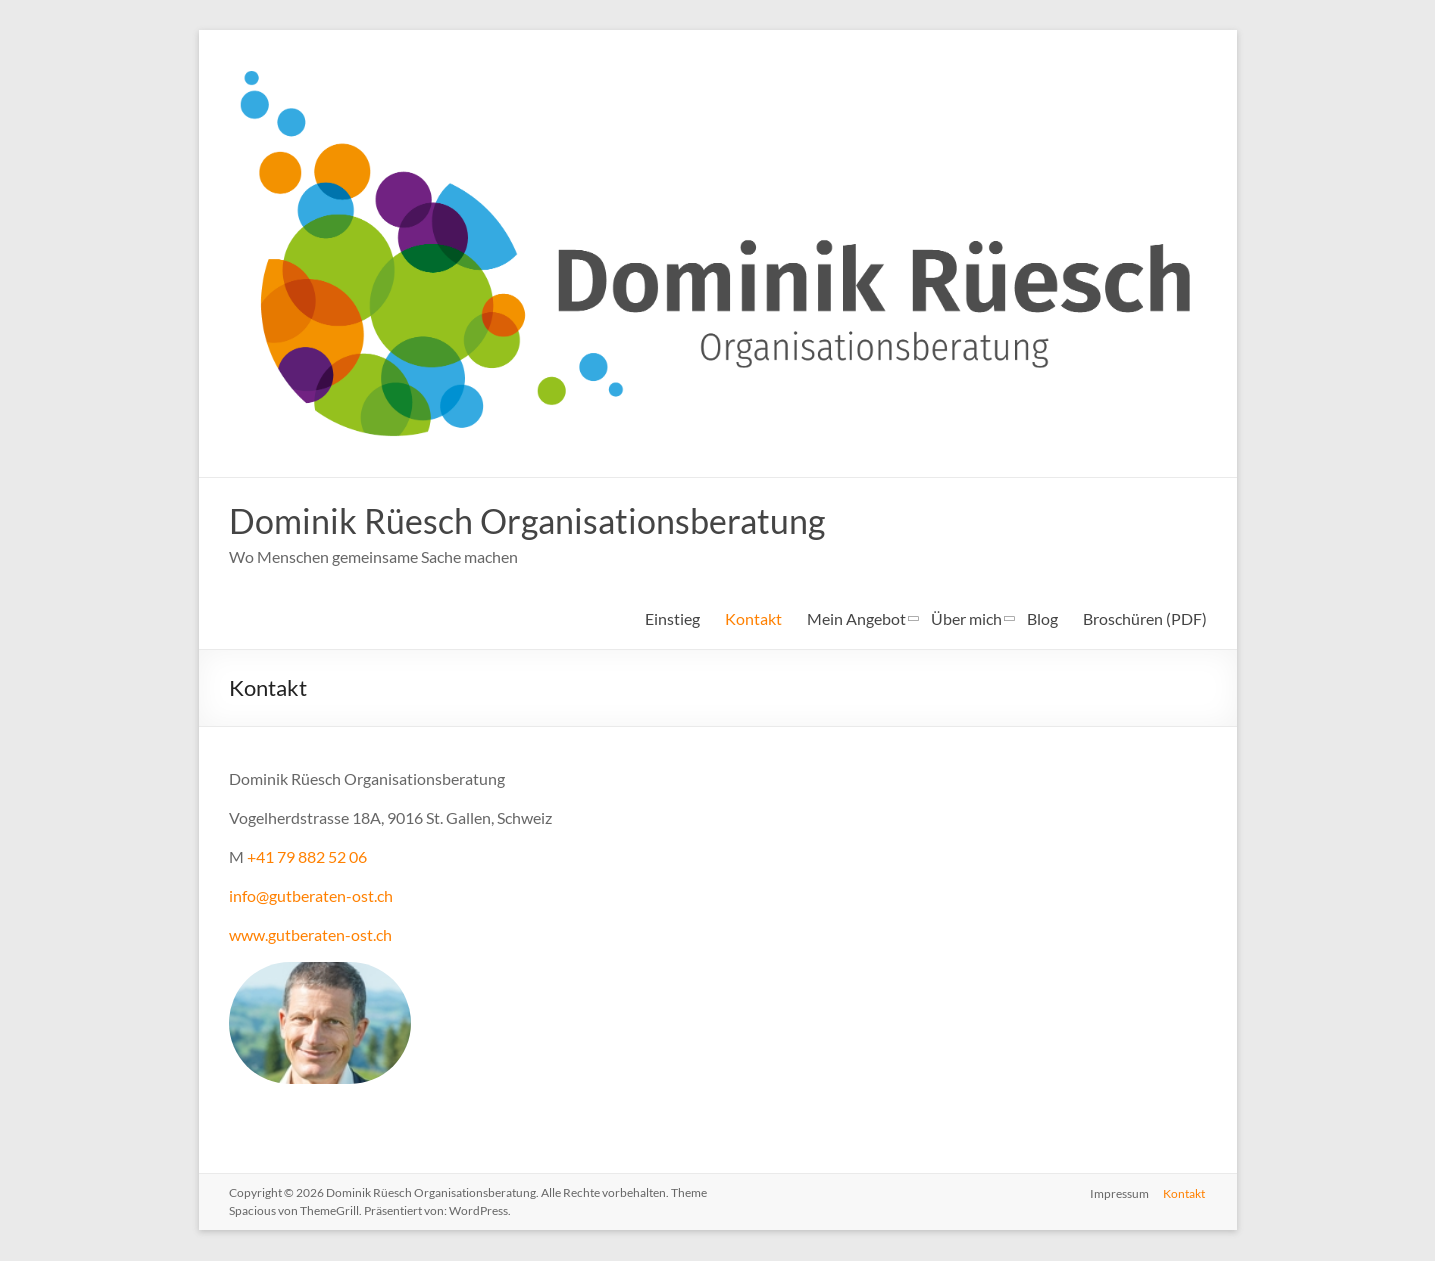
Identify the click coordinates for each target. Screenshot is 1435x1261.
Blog (1042, 619)
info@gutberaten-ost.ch (311, 896)
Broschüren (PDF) (1145, 619)
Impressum (1119, 1193)
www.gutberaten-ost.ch (310, 935)
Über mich (966, 619)
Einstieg (672, 619)
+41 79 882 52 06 (307, 857)
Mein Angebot (856, 619)
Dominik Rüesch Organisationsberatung (542, 521)
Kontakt (753, 619)
